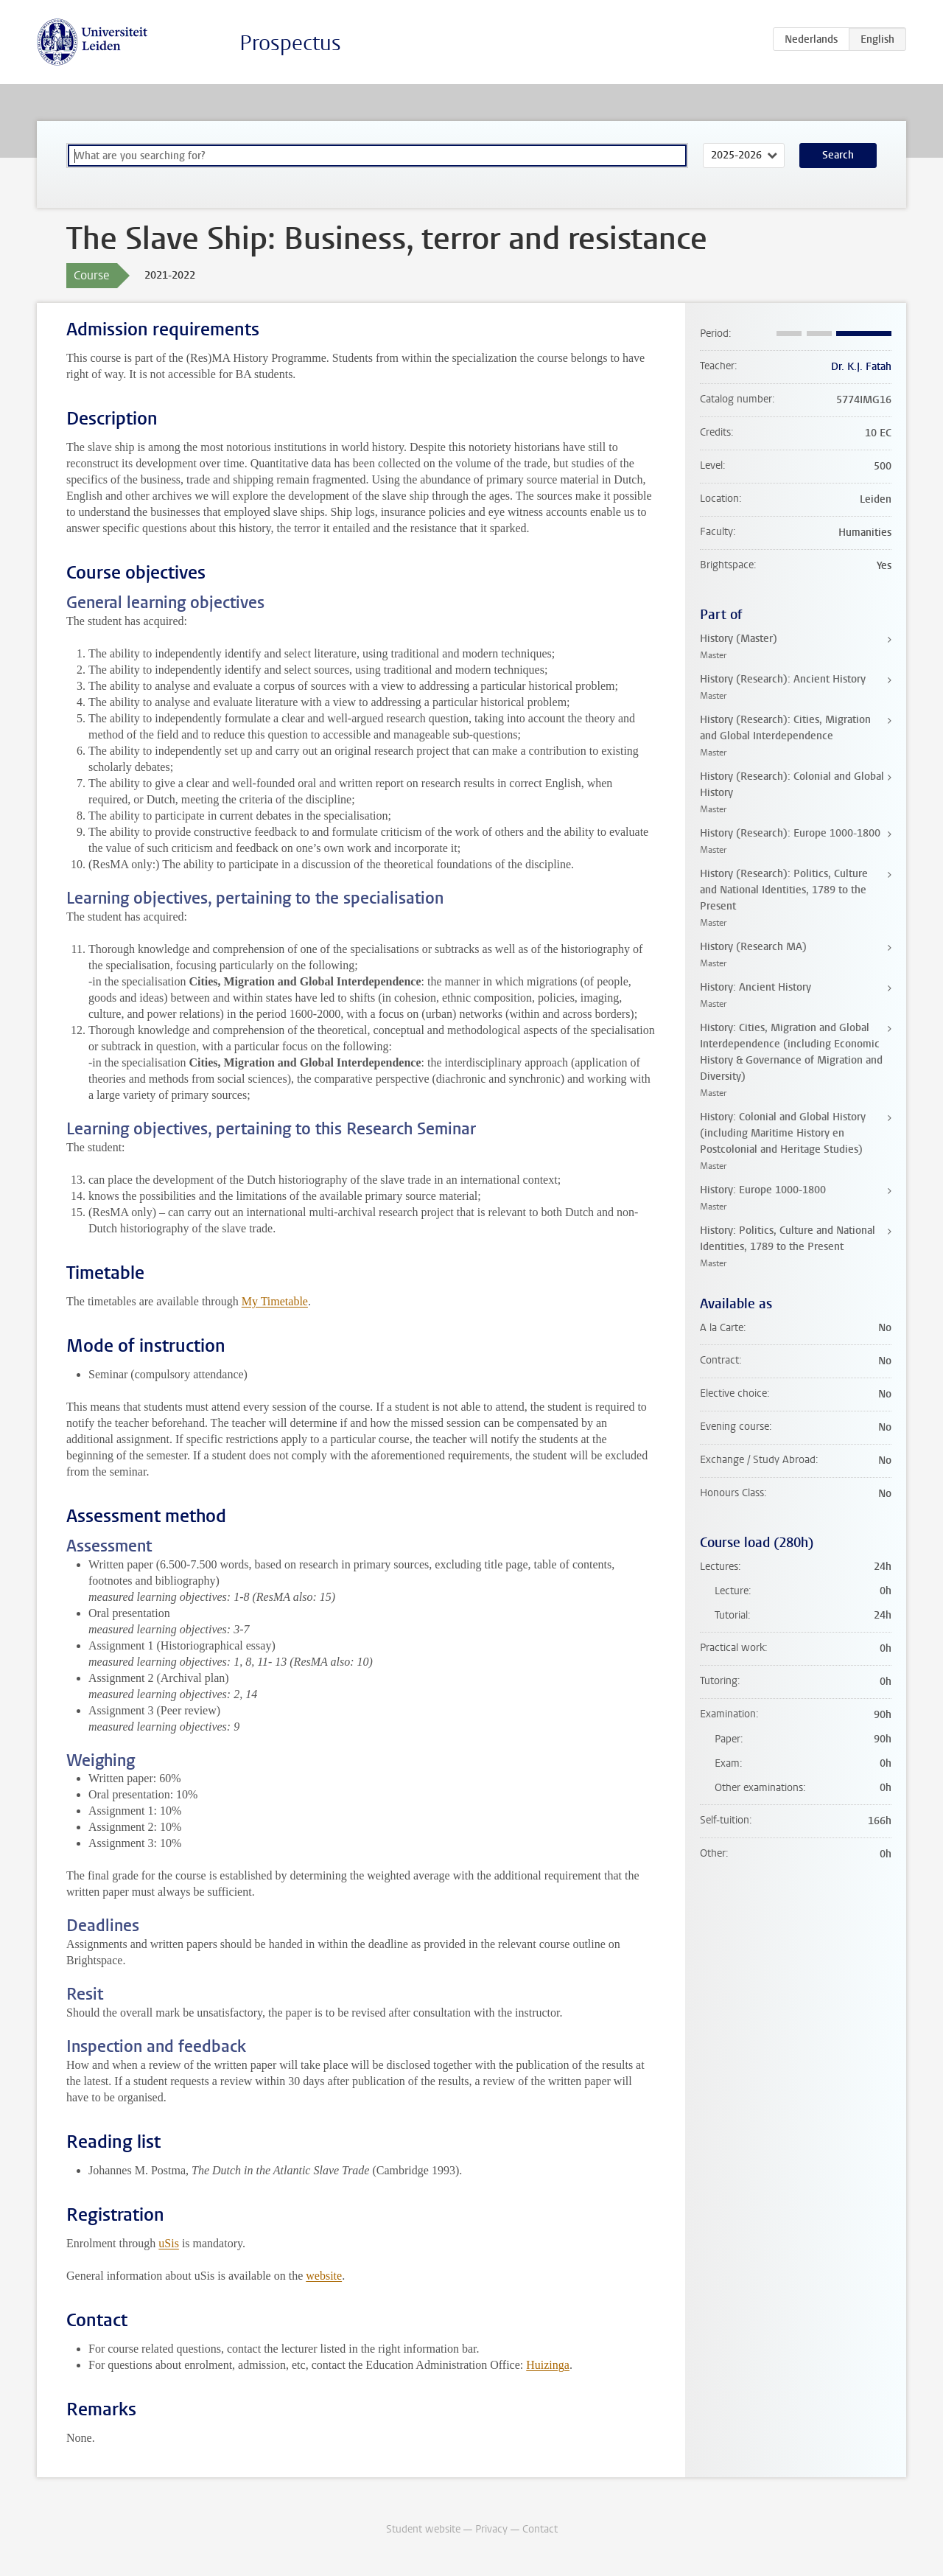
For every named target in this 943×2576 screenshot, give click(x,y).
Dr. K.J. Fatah (861, 367)
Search (838, 155)
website (324, 2275)
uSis (168, 2243)
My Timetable (275, 1301)
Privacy (491, 2529)
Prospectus (290, 43)
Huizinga (547, 2365)
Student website (423, 2529)
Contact (540, 2529)
